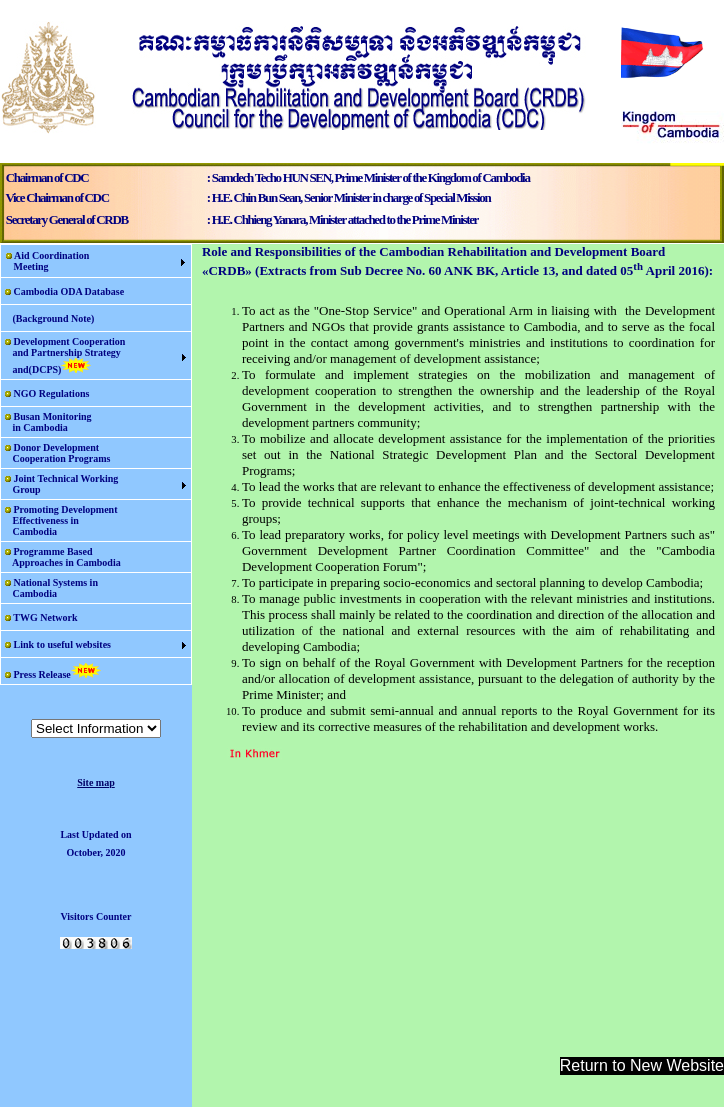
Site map (96, 782)
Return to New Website (642, 1065)
